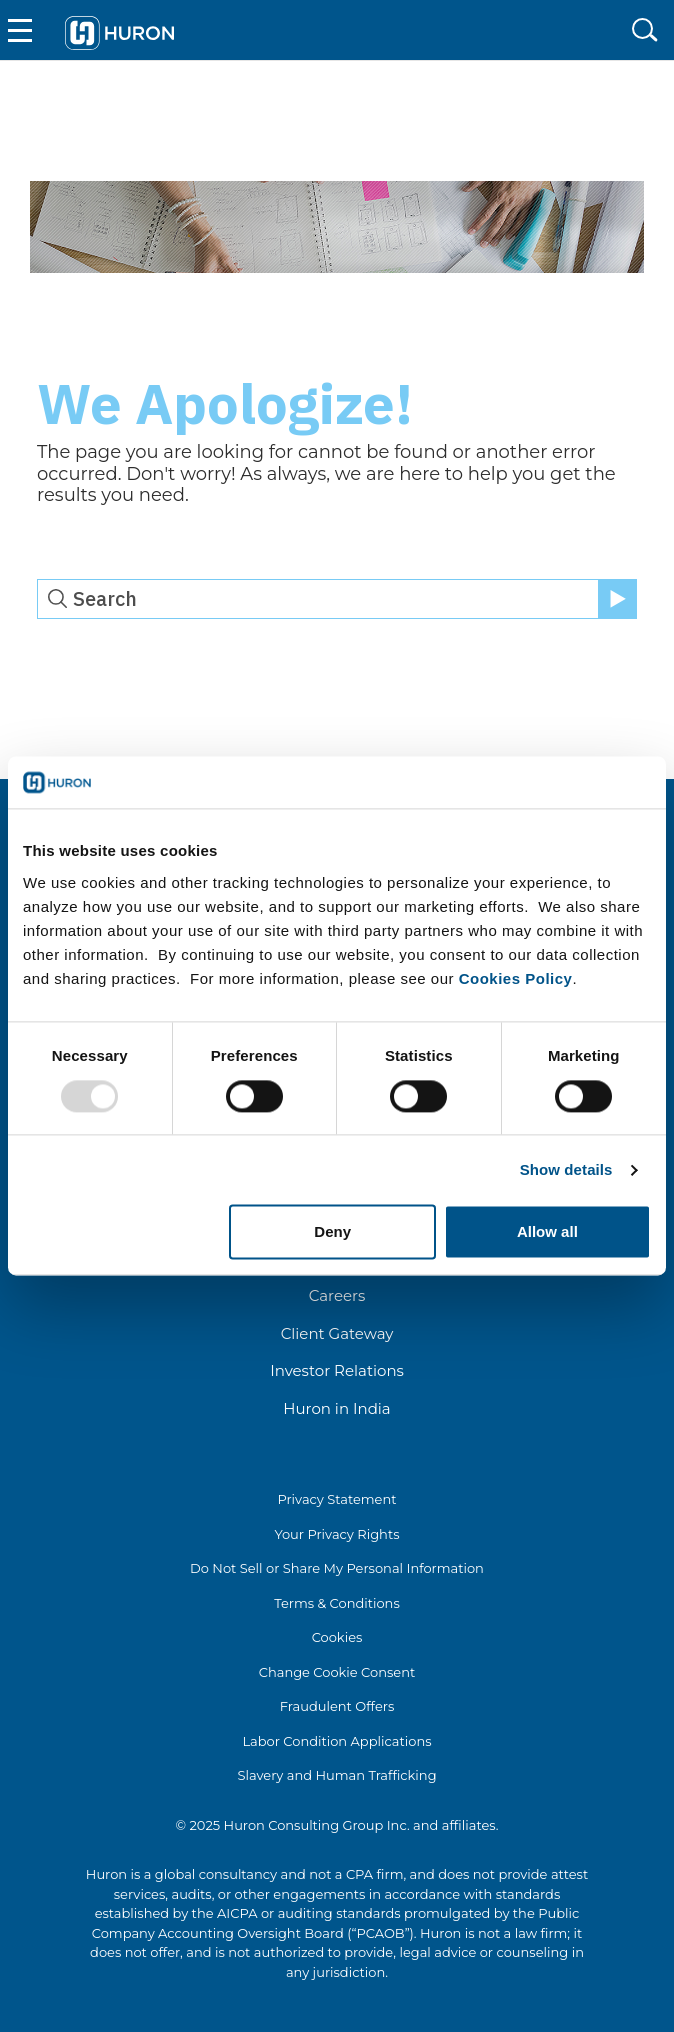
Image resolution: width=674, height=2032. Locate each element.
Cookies (337, 1637)
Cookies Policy (516, 978)
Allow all (547, 1232)
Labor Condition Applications (336, 1741)
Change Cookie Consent (337, 1672)
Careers (337, 1295)
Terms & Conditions (336, 1603)
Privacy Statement (336, 1499)
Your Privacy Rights (336, 1534)
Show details (566, 1169)
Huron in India (336, 1408)
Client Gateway (337, 1333)
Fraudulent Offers (337, 1706)
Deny (332, 1232)
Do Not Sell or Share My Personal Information (337, 1568)
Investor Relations (337, 1370)
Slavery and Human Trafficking (336, 1775)
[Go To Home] (120, 30)
